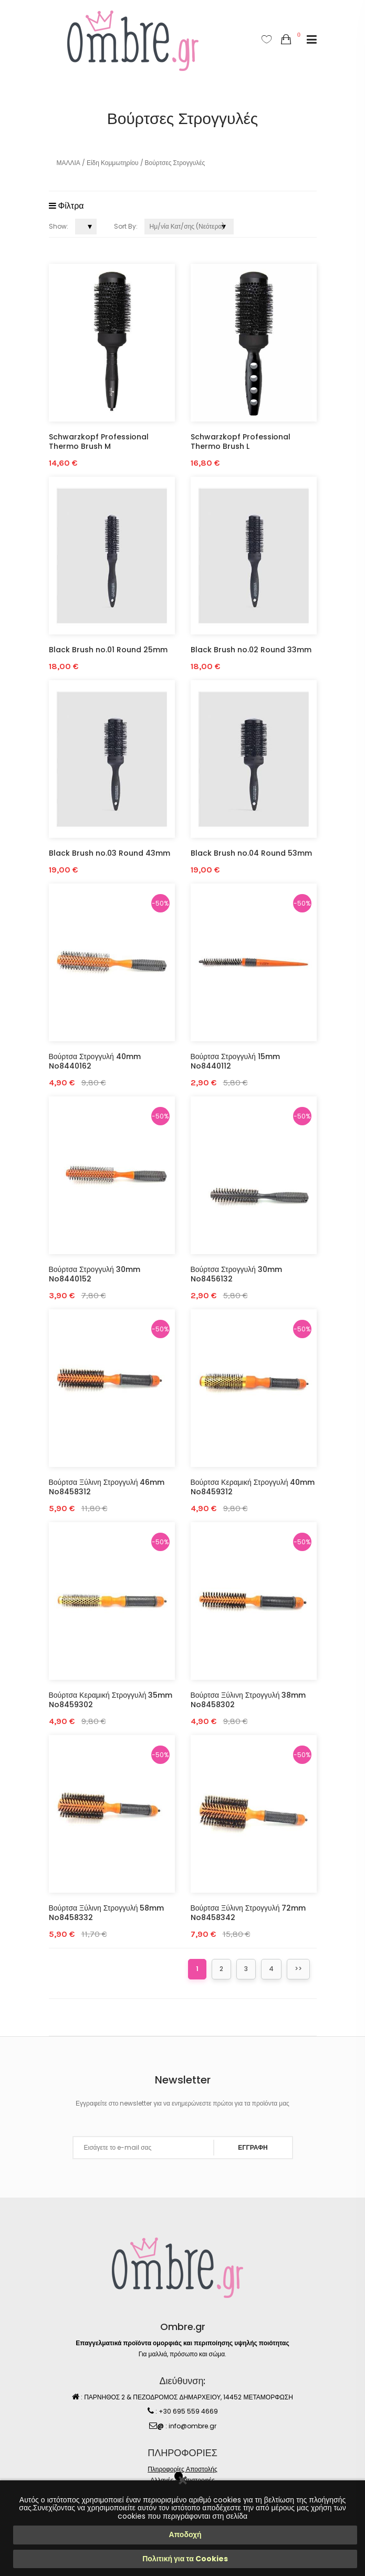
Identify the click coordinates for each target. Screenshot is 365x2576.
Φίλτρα (66, 206)
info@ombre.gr (192, 2425)
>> (298, 1968)
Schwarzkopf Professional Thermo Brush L (240, 441)
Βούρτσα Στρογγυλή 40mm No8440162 (95, 1061)
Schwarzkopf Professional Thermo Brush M (99, 441)
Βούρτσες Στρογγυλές (175, 163)
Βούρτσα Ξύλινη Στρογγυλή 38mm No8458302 (248, 1699)
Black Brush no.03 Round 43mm (109, 853)
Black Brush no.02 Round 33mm (251, 649)
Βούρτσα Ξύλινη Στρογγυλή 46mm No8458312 (107, 1486)
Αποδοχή (185, 2534)
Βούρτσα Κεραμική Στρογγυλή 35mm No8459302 (111, 1699)
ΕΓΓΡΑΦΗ (252, 2147)
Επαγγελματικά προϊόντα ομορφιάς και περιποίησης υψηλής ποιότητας (182, 2342)
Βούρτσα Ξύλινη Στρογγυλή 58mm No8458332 (106, 1912)
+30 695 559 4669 (188, 2411)
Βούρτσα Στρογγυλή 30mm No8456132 (236, 1274)
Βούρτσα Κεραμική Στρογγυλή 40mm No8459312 (253, 1486)
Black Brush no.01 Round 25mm (108, 649)
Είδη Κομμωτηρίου (113, 163)
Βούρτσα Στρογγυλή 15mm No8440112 (235, 1061)
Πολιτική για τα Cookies (185, 2558)
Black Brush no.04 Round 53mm (251, 853)
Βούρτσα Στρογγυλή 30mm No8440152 (94, 1274)
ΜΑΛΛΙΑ (68, 163)
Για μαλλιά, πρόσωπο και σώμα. (182, 2353)
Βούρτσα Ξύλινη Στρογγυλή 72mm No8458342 (248, 1912)
